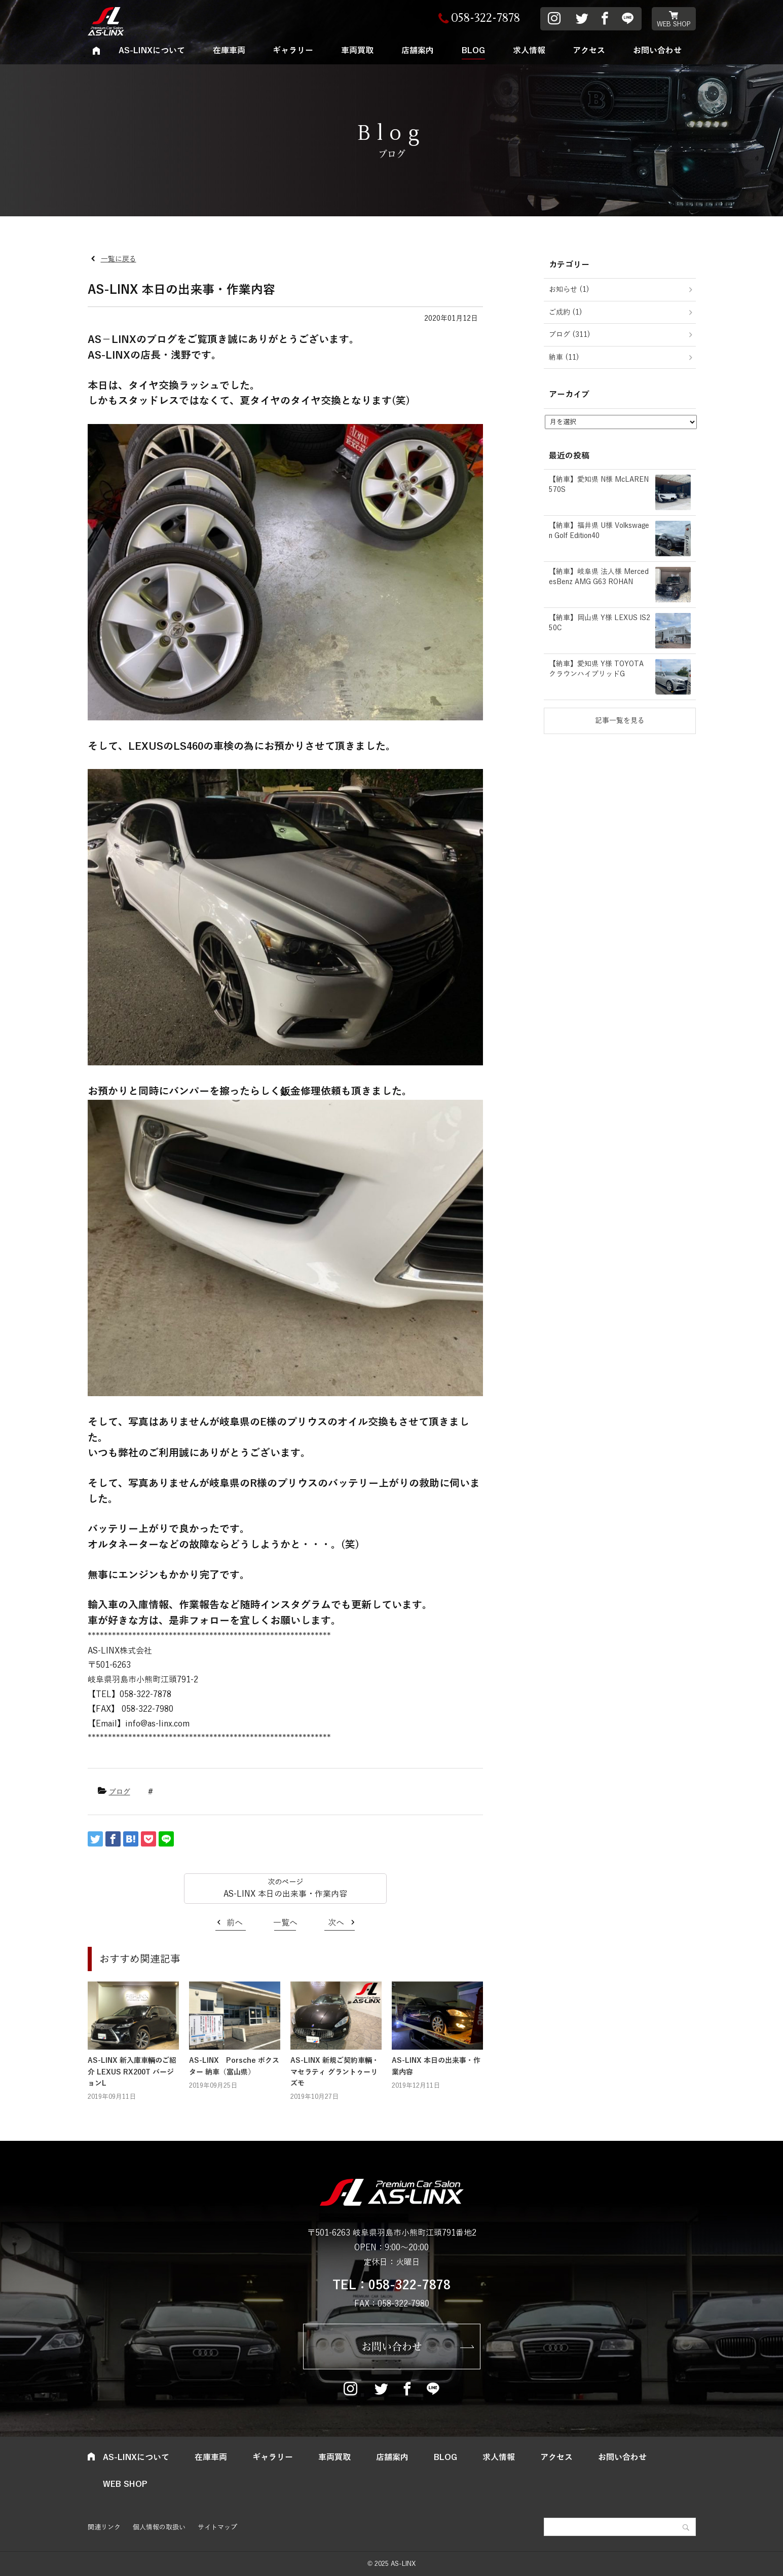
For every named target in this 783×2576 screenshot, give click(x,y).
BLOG (473, 50)
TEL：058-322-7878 (391, 2285)
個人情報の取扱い (159, 2527)
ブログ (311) (569, 334)
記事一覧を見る (620, 720)
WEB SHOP (674, 24)
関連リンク (104, 2527)
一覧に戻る (118, 259)
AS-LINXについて (152, 50)
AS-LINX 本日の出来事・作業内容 (285, 1894)
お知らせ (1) (569, 289)
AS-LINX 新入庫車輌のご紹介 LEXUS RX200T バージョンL (132, 2072)
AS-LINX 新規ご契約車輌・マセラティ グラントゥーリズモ (334, 2072)
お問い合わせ (657, 50)
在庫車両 (229, 50)
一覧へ (285, 1923)
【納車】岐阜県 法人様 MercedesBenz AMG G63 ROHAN (599, 577)
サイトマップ (217, 2527)
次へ (336, 1923)
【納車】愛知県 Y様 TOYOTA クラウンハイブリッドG (596, 669)
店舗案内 (417, 50)
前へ (235, 1923)
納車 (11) (564, 357)
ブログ (119, 1792)
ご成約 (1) (565, 312)
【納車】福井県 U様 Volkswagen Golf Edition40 (599, 531)
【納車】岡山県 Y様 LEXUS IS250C (599, 623)
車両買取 (357, 50)
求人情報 (529, 50)
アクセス (589, 50)
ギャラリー (293, 50)
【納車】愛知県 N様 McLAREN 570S (599, 484)
